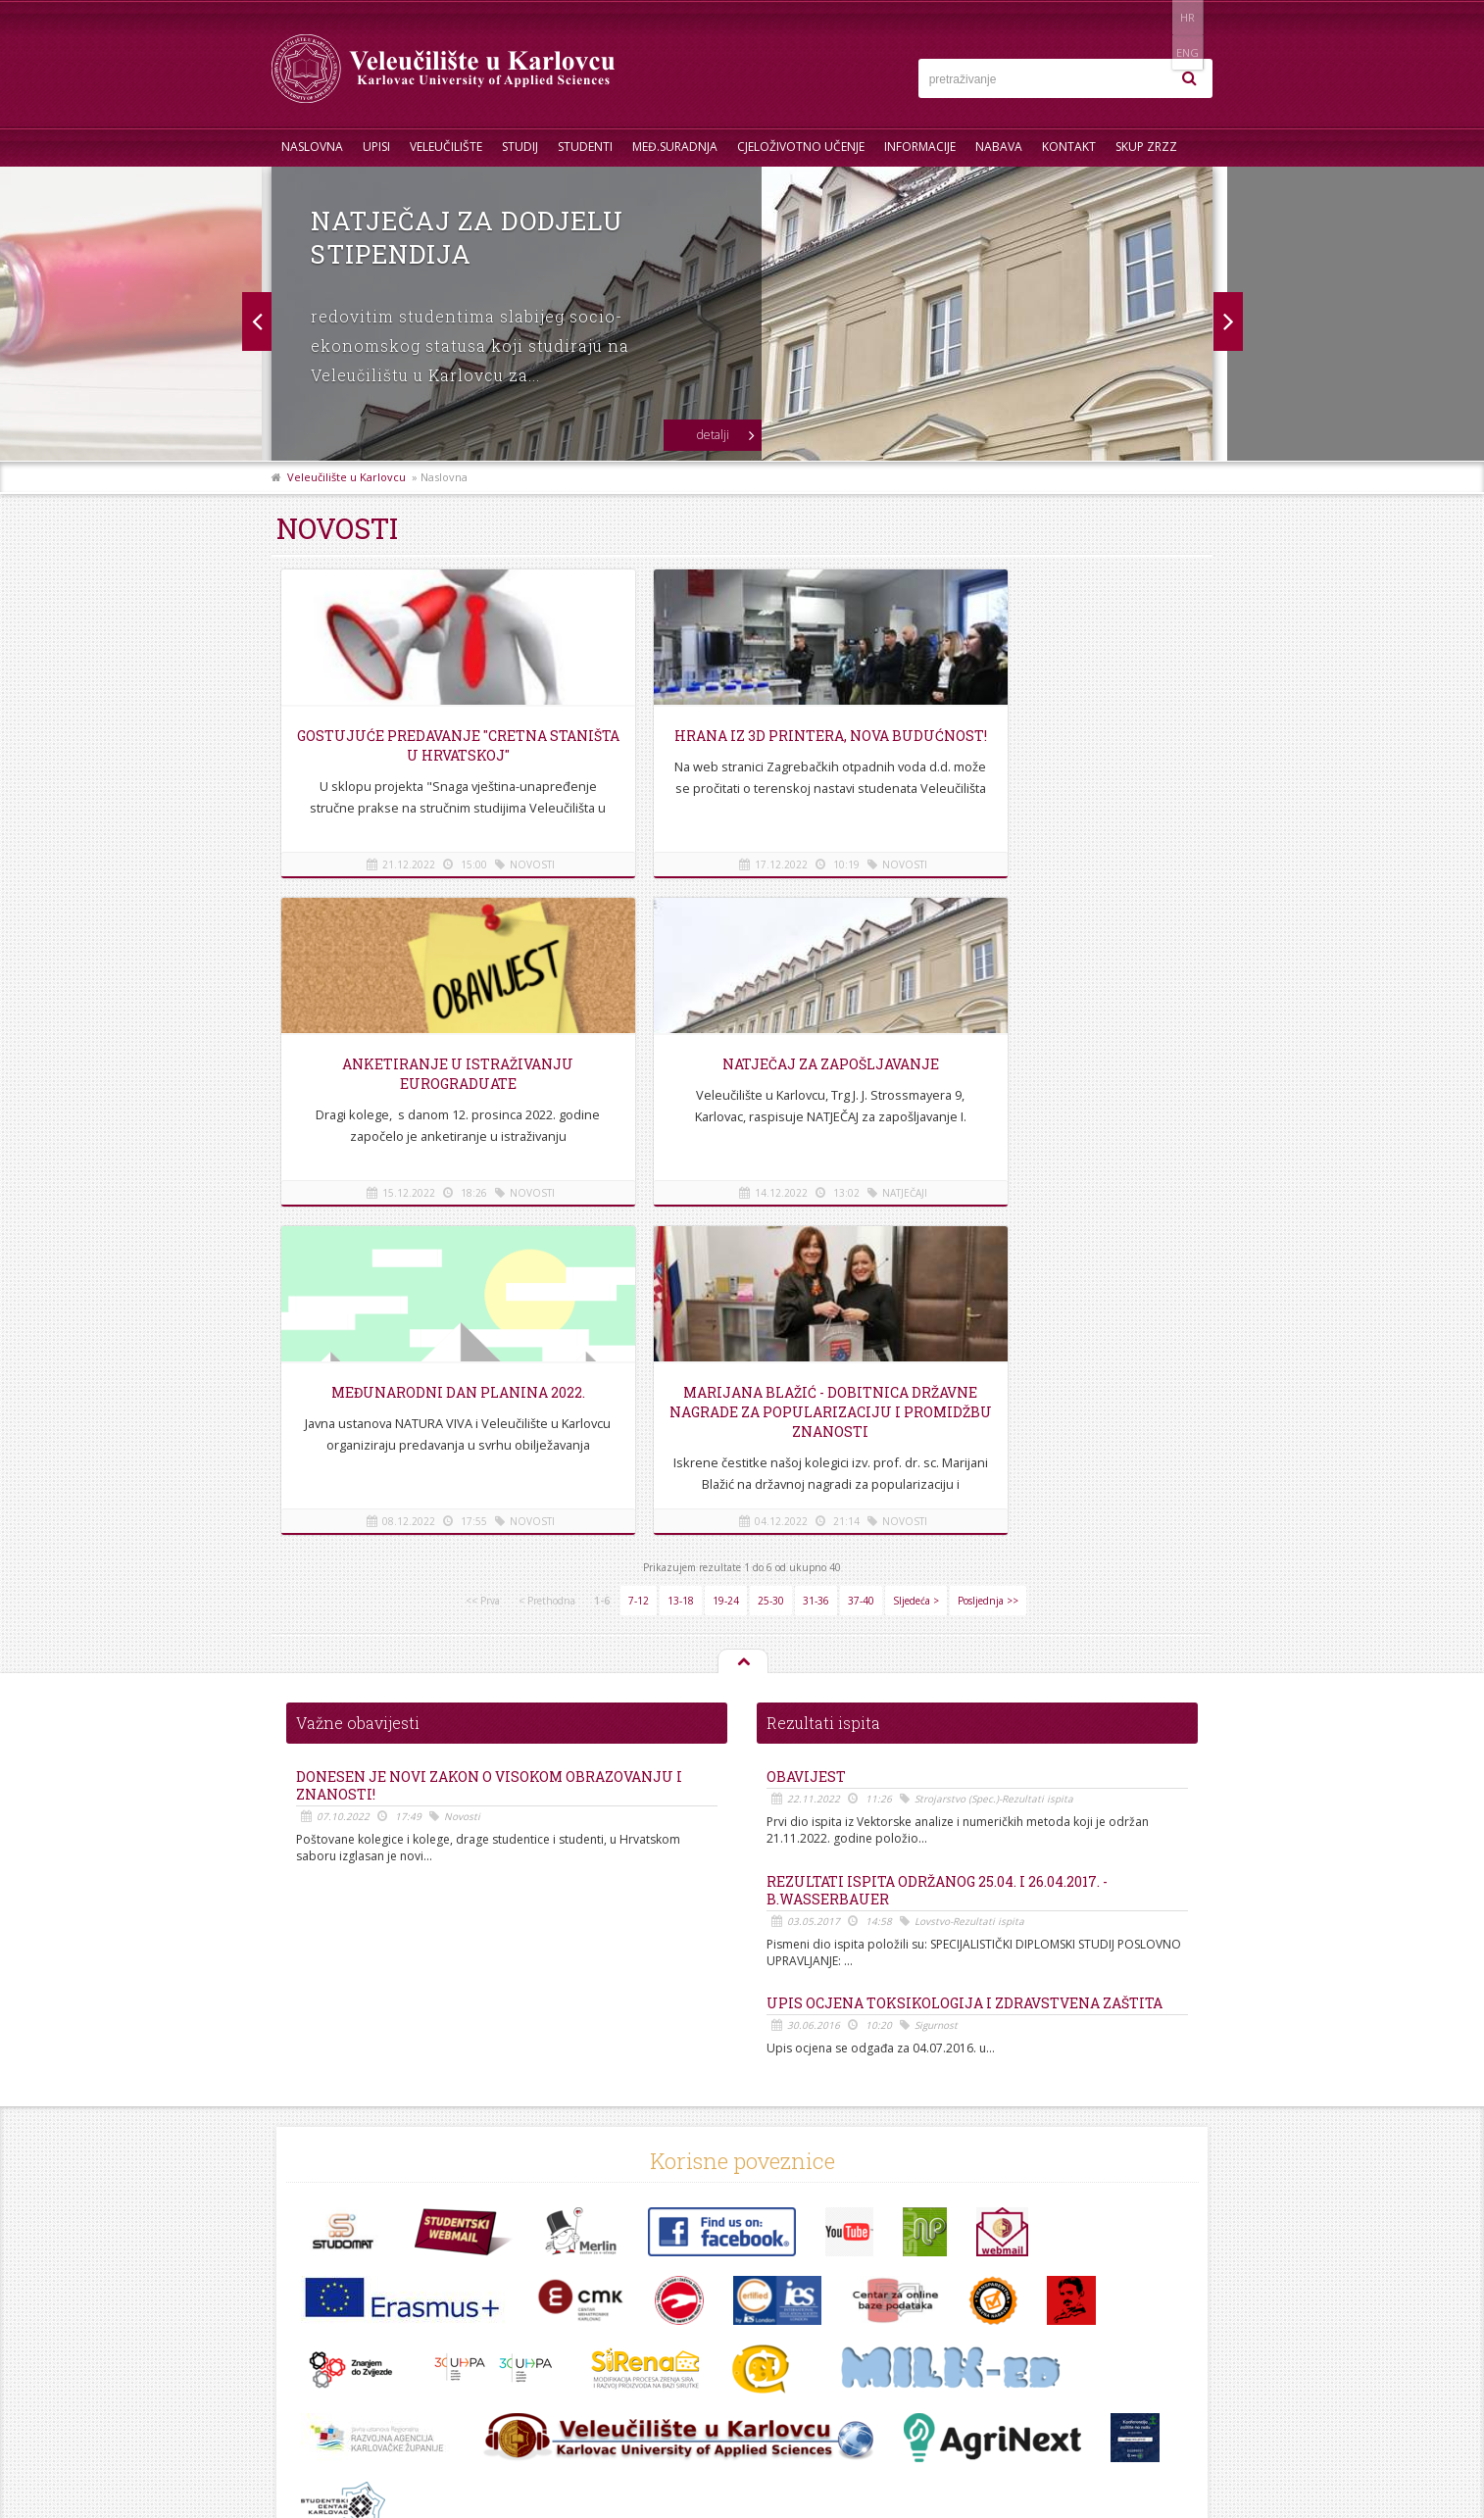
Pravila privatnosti (331, 2381)
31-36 (816, 1272)
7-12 (638, 1272)
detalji (713, 434)
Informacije (920, 146)
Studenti (585, 146)
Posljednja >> (988, 1272)
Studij (520, 146)
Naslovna (312, 146)
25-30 (771, 1272)
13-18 (681, 1272)
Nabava (998, 146)
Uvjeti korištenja (326, 2403)
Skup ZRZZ (1146, 146)
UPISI (376, 146)
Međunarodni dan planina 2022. (741, 1064)
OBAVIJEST (806, 1448)
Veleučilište (446, 146)
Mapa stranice (320, 2359)
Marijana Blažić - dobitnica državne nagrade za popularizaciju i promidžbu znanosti (1054, 1093)
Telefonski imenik (329, 2315)
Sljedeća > (916, 1272)
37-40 (861, 1272)
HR (1152, 17)
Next (256, 321)
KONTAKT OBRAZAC (1090, 2396)
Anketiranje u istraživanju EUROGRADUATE (1054, 745)
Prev (1227, 321)
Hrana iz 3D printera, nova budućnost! (741, 745)
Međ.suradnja (674, 146)
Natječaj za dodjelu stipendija (467, 237)
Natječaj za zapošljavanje (428, 1064)
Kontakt (1069, 146)
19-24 (726, 1272)
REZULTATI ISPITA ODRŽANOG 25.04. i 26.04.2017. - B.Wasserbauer (937, 1562)
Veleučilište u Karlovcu (346, 476)
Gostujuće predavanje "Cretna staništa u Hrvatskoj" (428, 745)
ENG (1192, 17)
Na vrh (742, 1334)
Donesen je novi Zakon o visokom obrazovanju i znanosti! (489, 1457)
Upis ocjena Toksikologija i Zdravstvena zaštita (964, 1675)
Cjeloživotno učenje (801, 146)
